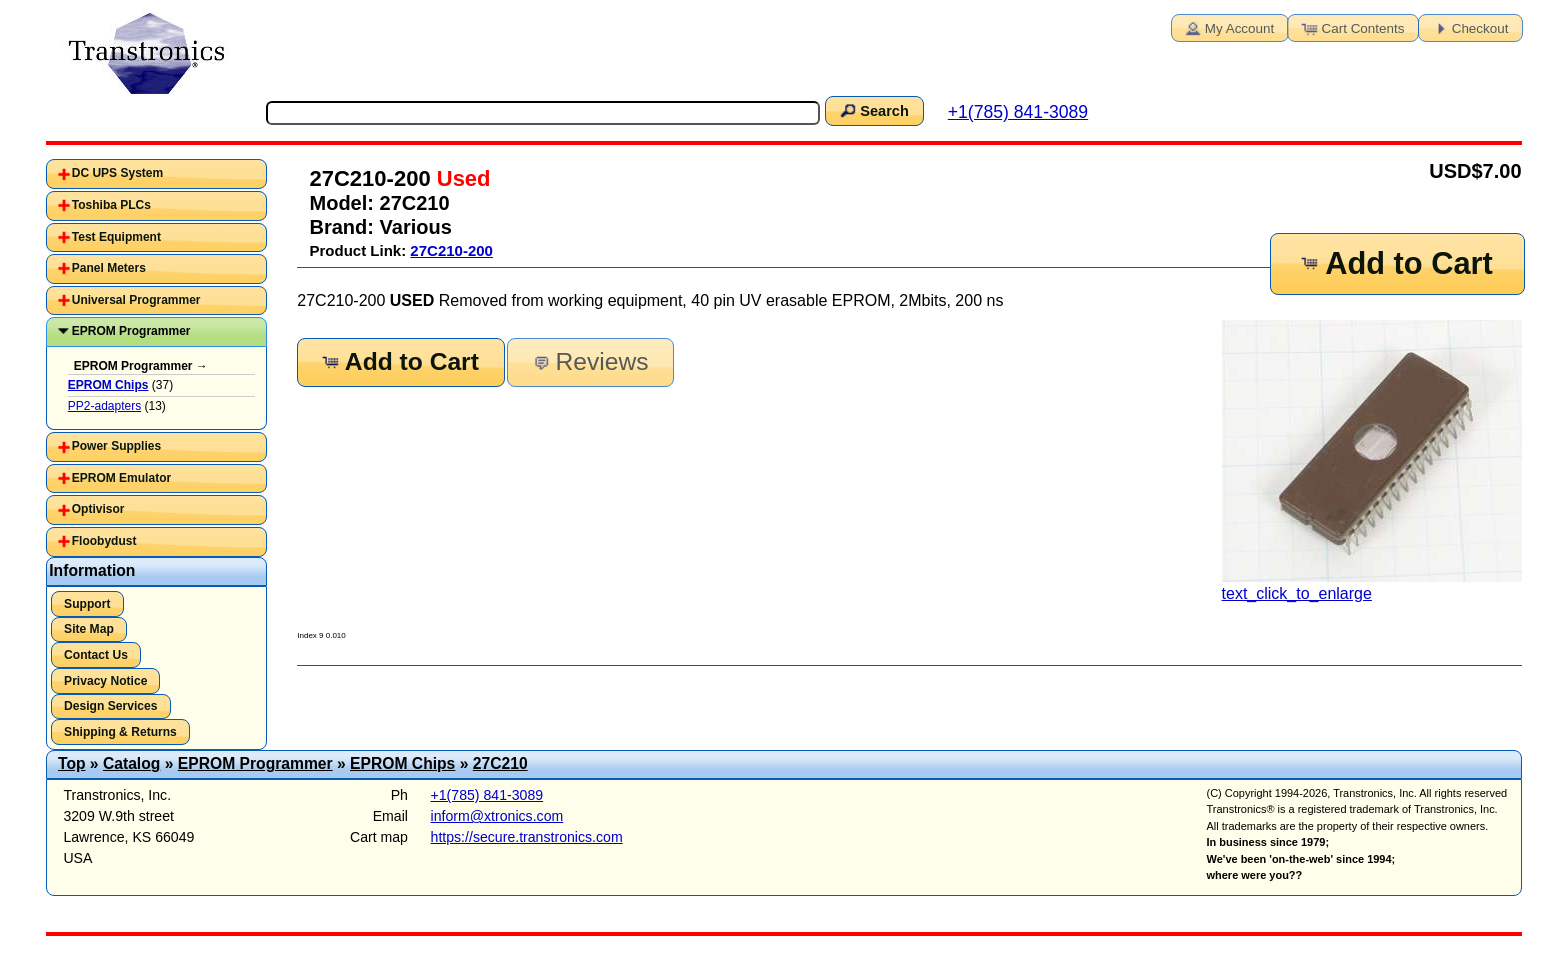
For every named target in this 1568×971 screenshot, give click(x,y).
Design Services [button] (110, 706)
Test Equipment (116, 237)
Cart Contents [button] (1352, 27)
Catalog (131, 763)
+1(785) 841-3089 (1018, 112)
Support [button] (87, 604)
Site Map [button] (89, 629)
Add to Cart (1396, 263)
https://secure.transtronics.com (527, 837)
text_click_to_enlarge (1372, 461)
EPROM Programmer (131, 331)
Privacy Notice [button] (105, 681)
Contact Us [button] (96, 655)
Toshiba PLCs (111, 205)
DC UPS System (117, 173)
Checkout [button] (1469, 27)
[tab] (156, 174)
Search (873, 110)
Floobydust (104, 541)
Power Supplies (116, 446)
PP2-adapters (104, 406)
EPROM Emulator (121, 478)
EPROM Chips (402, 763)
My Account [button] (1228, 27)
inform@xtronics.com (497, 816)
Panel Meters (109, 268)
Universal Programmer (136, 300)
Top (72, 763)
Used (461, 178)
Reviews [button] (588, 361)
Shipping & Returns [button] (120, 732)
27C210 (500, 763)
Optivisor (98, 509)
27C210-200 (451, 250)
